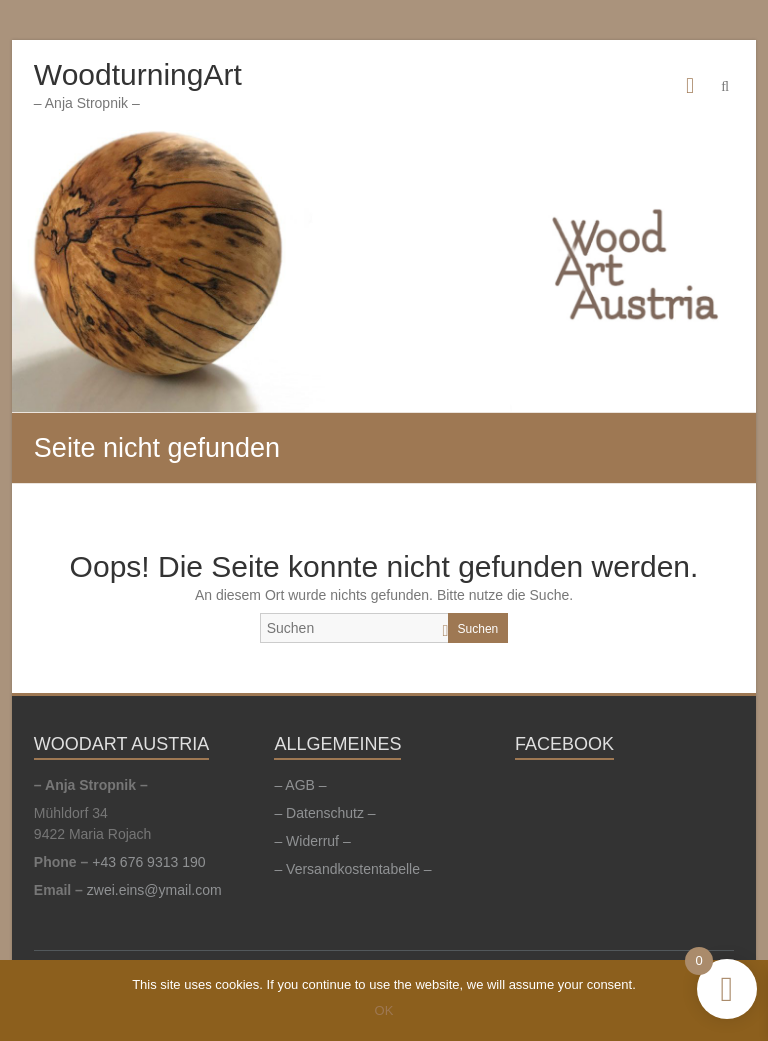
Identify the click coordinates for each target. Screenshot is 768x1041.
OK (384, 1010)
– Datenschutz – (324, 813)
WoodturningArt (138, 74)
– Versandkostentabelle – (352, 869)
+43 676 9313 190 (148, 862)
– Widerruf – (312, 841)
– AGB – (300, 785)
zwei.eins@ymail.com (154, 890)
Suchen (478, 629)
